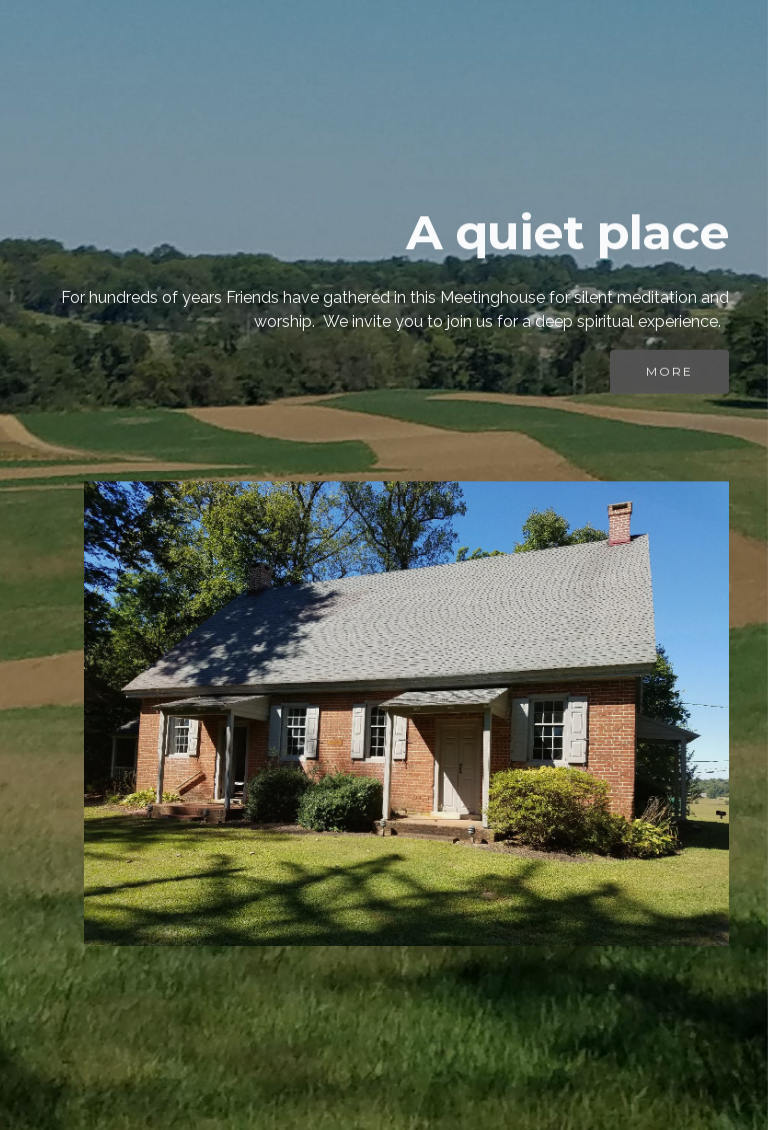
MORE (669, 374)
